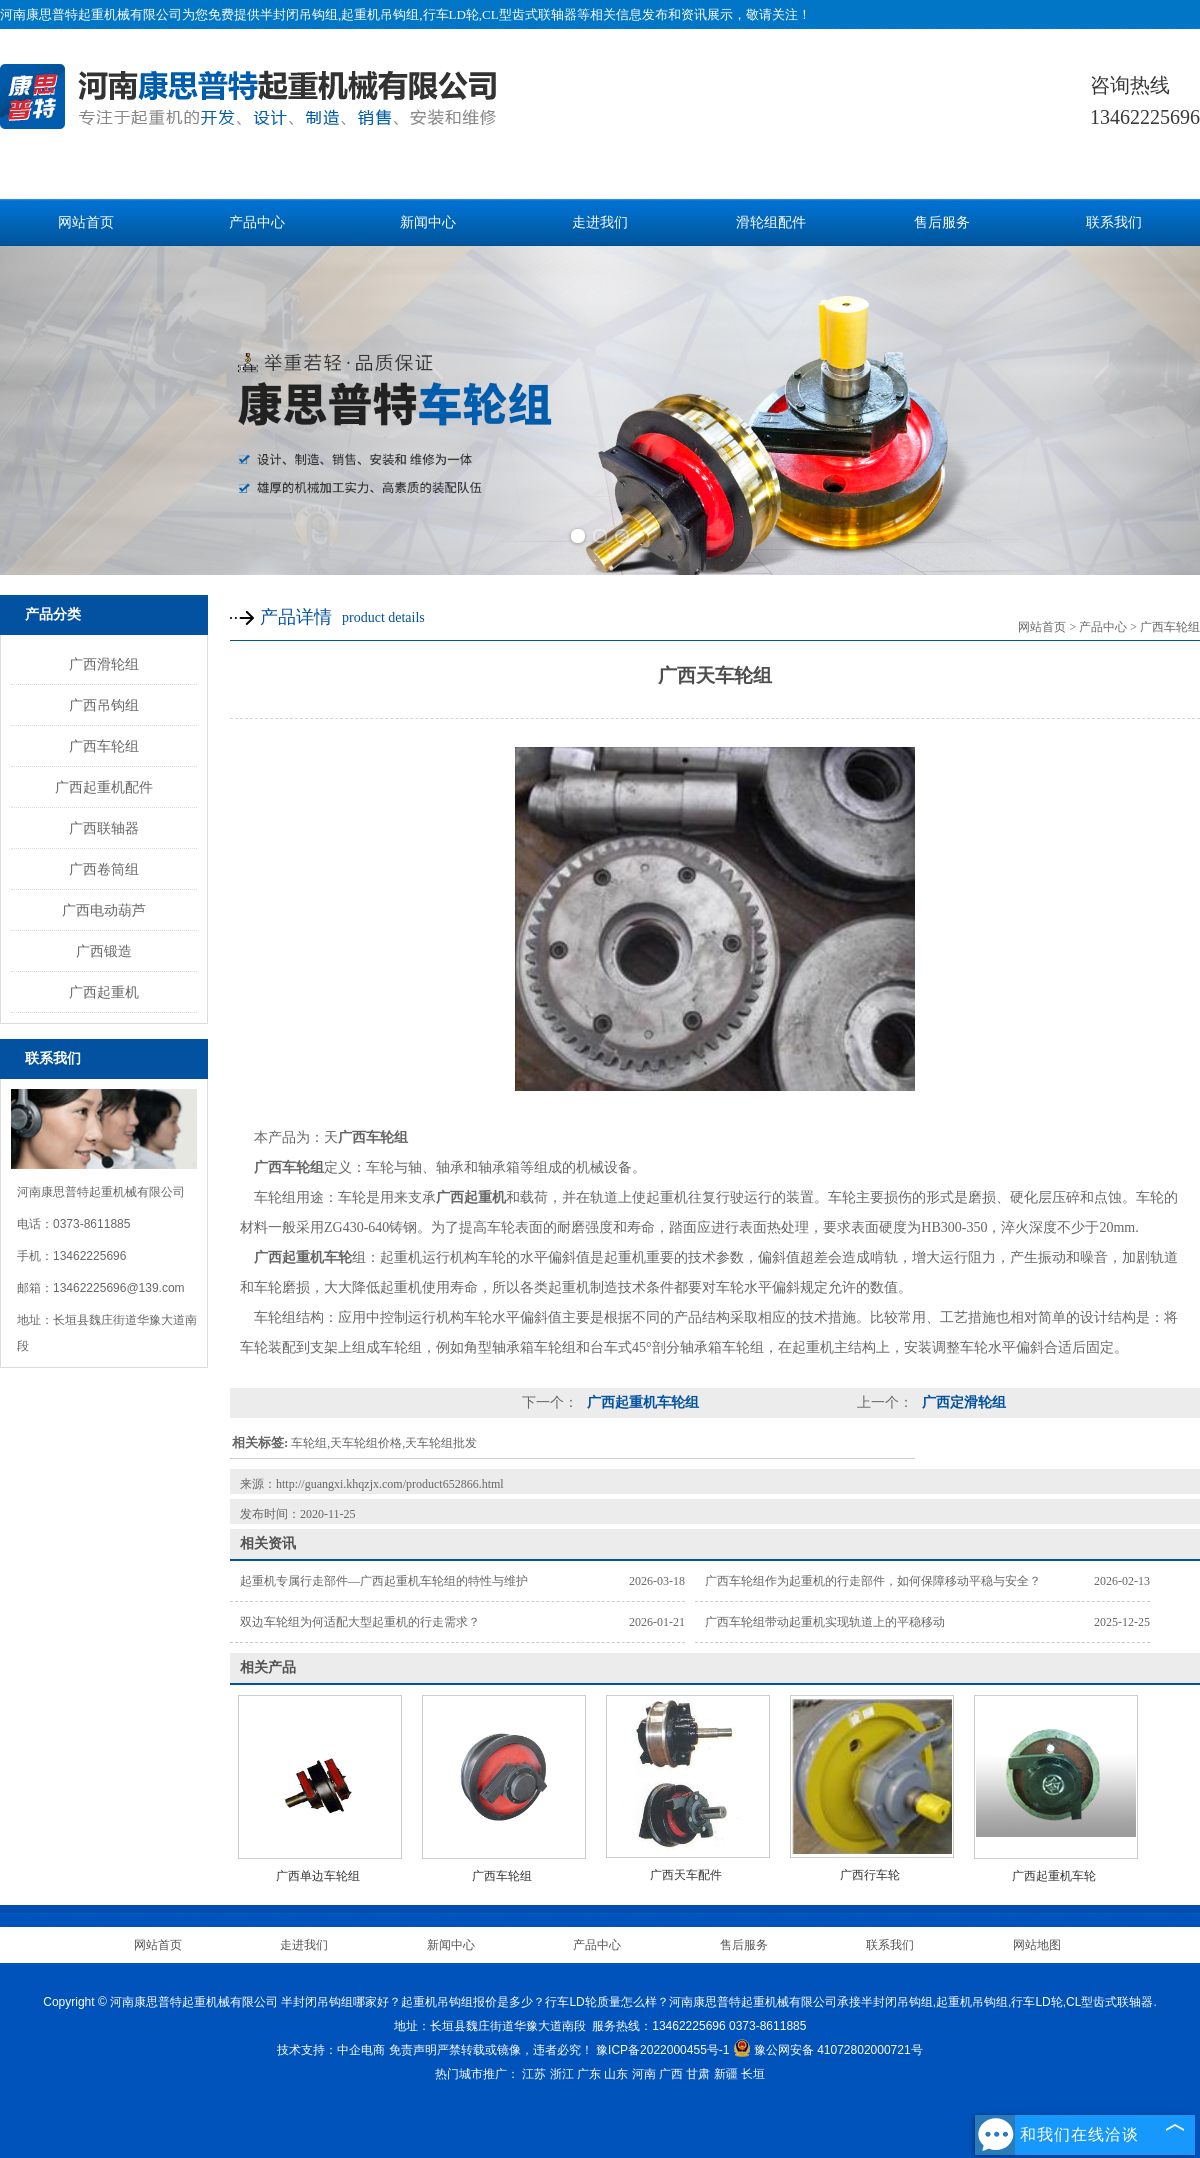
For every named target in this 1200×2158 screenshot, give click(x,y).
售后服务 (942, 222)
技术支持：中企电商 (331, 2050)
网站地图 (1037, 1945)
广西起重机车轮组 (641, 1402)
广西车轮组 (104, 746)
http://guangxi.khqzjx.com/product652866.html (390, 1484)
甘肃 (698, 2074)
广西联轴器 (104, 828)
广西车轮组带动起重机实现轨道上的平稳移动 (825, 1622)
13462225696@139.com (119, 1288)
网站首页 (86, 222)
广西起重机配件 (104, 787)
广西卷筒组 (104, 869)
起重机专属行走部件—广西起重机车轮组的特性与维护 (384, 1581)
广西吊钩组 (104, 705)
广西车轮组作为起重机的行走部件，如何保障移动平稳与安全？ (873, 1581)
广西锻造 (104, 951)
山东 (616, 2074)
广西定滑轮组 (962, 1402)
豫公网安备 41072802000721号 (828, 2050)
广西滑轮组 (104, 664)
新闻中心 (428, 222)
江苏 (534, 2074)
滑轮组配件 (771, 222)
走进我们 (600, 222)
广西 (671, 2074)
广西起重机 (104, 992)
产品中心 (257, 222)
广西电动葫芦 (104, 910)
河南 (644, 2074)
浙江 (562, 2074)
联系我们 (1114, 222)
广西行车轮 (870, 1875)
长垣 (753, 2074)
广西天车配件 (686, 1875)
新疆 (726, 2074)
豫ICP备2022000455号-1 (662, 2050)
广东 (589, 2074)
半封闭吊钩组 (299, 14)
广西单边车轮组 (318, 1876)
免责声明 (413, 2050)
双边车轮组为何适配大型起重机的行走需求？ (360, 1622)
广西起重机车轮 (1054, 1876)
